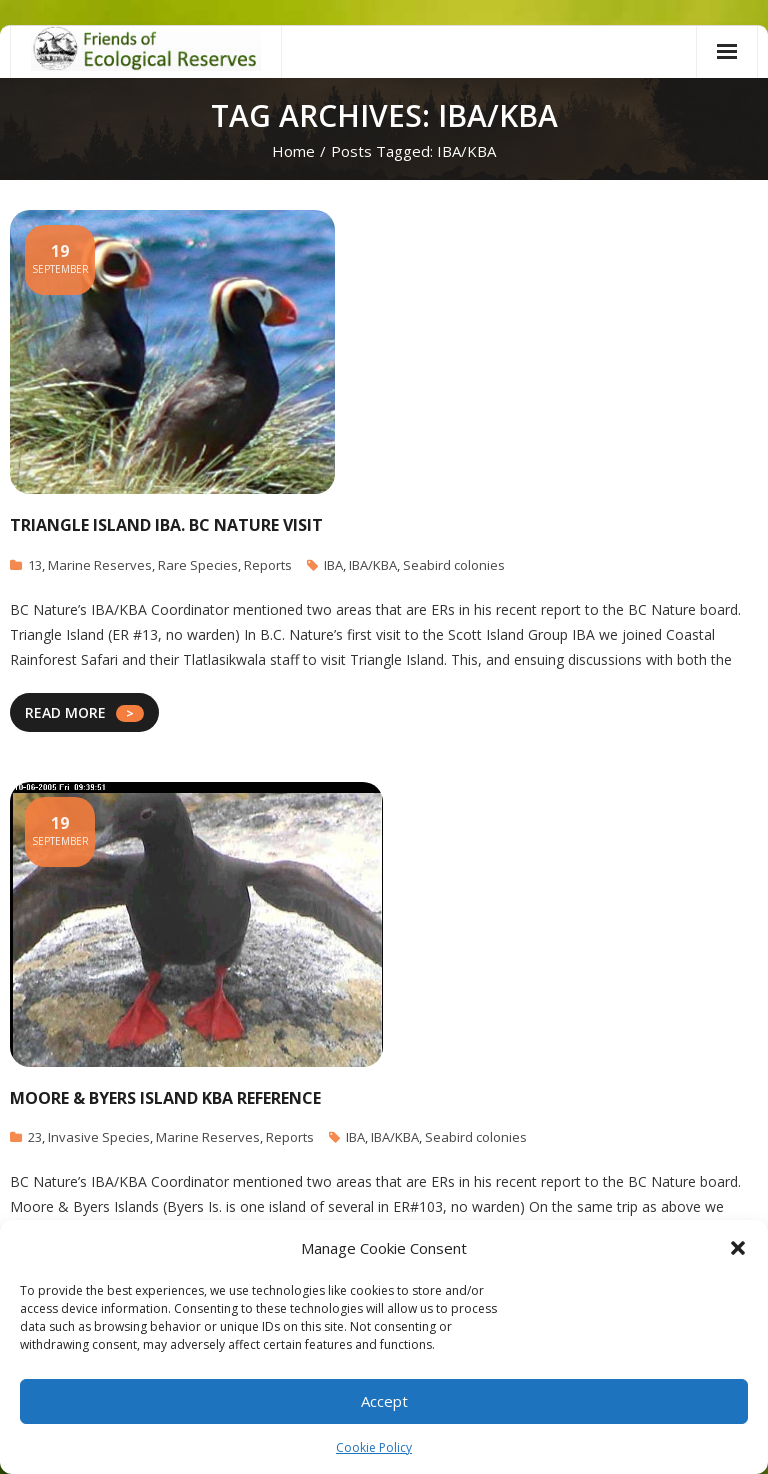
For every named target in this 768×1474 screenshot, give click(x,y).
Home (293, 151)
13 (35, 565)
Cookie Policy (374, 1447)
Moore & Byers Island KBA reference (165, 1098)
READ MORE (65, 712)
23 (35, 1137)
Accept (384, 1401)
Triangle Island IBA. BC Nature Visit (166, 525)
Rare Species (198, 565)
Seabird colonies (454, 565)
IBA (333, 565)
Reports (268, 565)
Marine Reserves (100, 565)
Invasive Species (99, 1137)
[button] (738, 1248)
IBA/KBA (373, 565)
